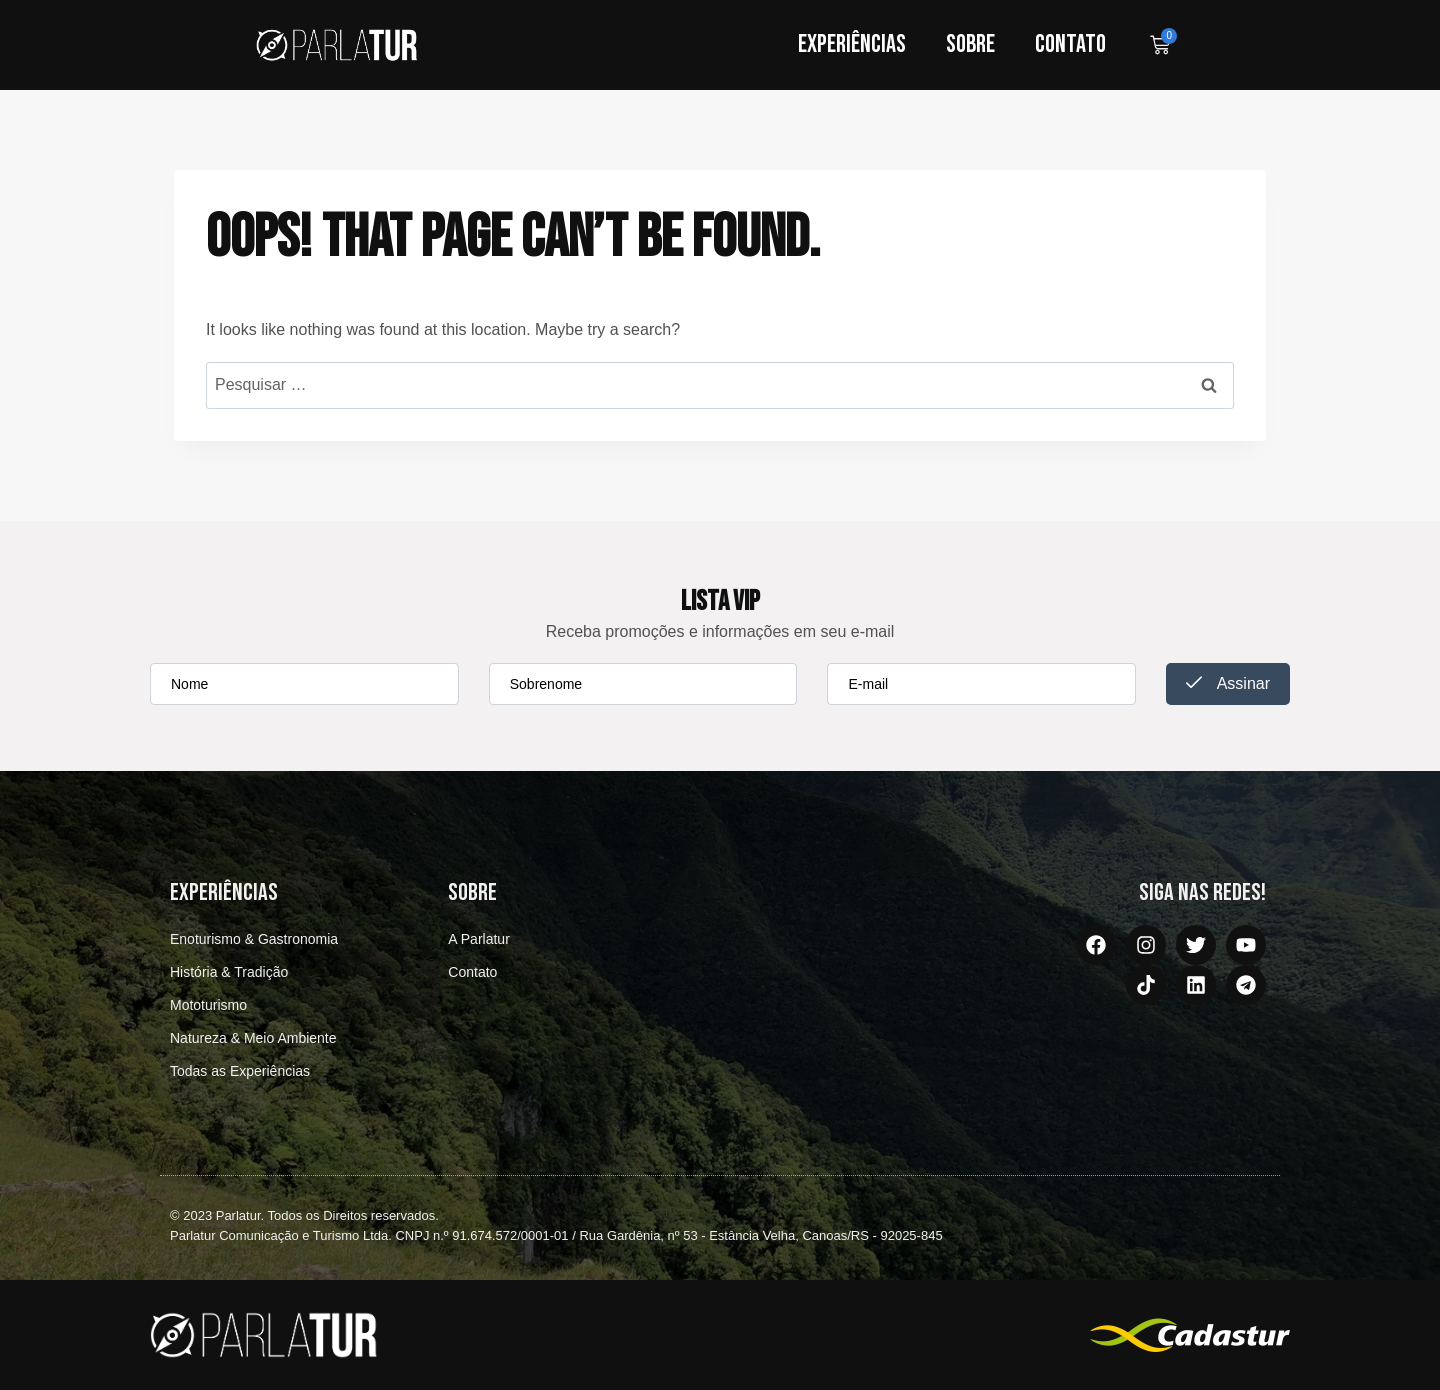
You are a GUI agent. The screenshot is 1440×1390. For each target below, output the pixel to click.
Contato (1070, 44)
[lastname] (643, 684)
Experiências (852, 44)
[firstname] (304, 684)
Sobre (970, 44)
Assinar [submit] (1228, 683)
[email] (981, 684)
